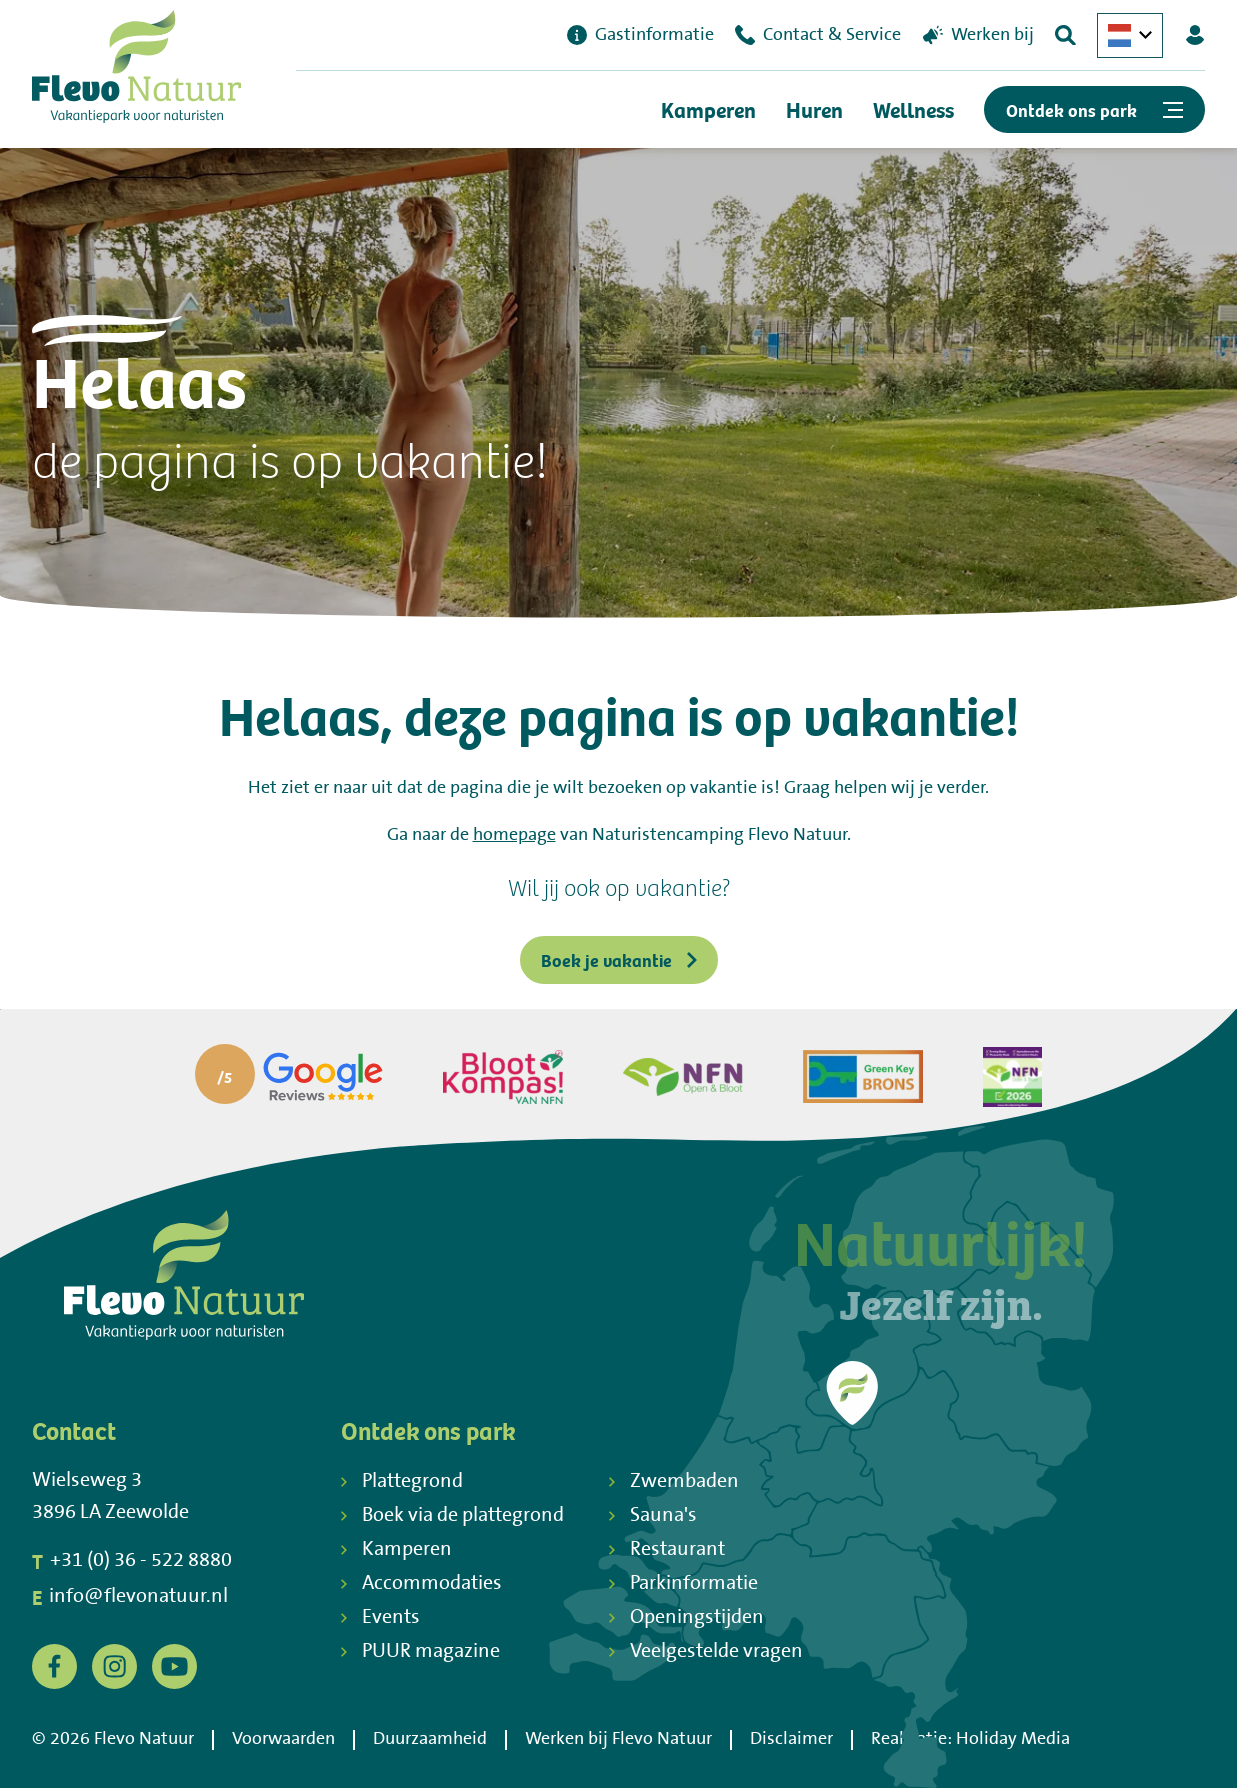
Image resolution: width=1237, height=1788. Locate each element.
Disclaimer (791, 1739)
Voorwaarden (283, 1739)
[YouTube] (174, 1667)
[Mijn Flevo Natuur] (1195, 35)
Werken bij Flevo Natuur (618, 1739)
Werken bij (978, 35)
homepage (514, 835)
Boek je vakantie (619, 959)
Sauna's (653, 1515)
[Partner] (289, 1076)
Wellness (913, 109)
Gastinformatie (640, 35)
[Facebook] (54, 1667)
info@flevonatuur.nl (130, 1597)
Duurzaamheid (430, 1739)
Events (380, 1617)
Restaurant (667, 1549)
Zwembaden (674, 1481)
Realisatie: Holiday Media (970, 1739)
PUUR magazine (420, 1651)
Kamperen (708, 109)
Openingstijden (686, 1617)
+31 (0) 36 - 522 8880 (132, 1561)
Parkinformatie (683, 1583)
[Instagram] (114, 1667)
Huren (814, 109)
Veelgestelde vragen (706, 1651)
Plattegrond (402, 1481)
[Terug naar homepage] (136, 71)
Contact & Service (818, 35)
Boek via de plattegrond (452, 1515)
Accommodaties (421, 1583)
